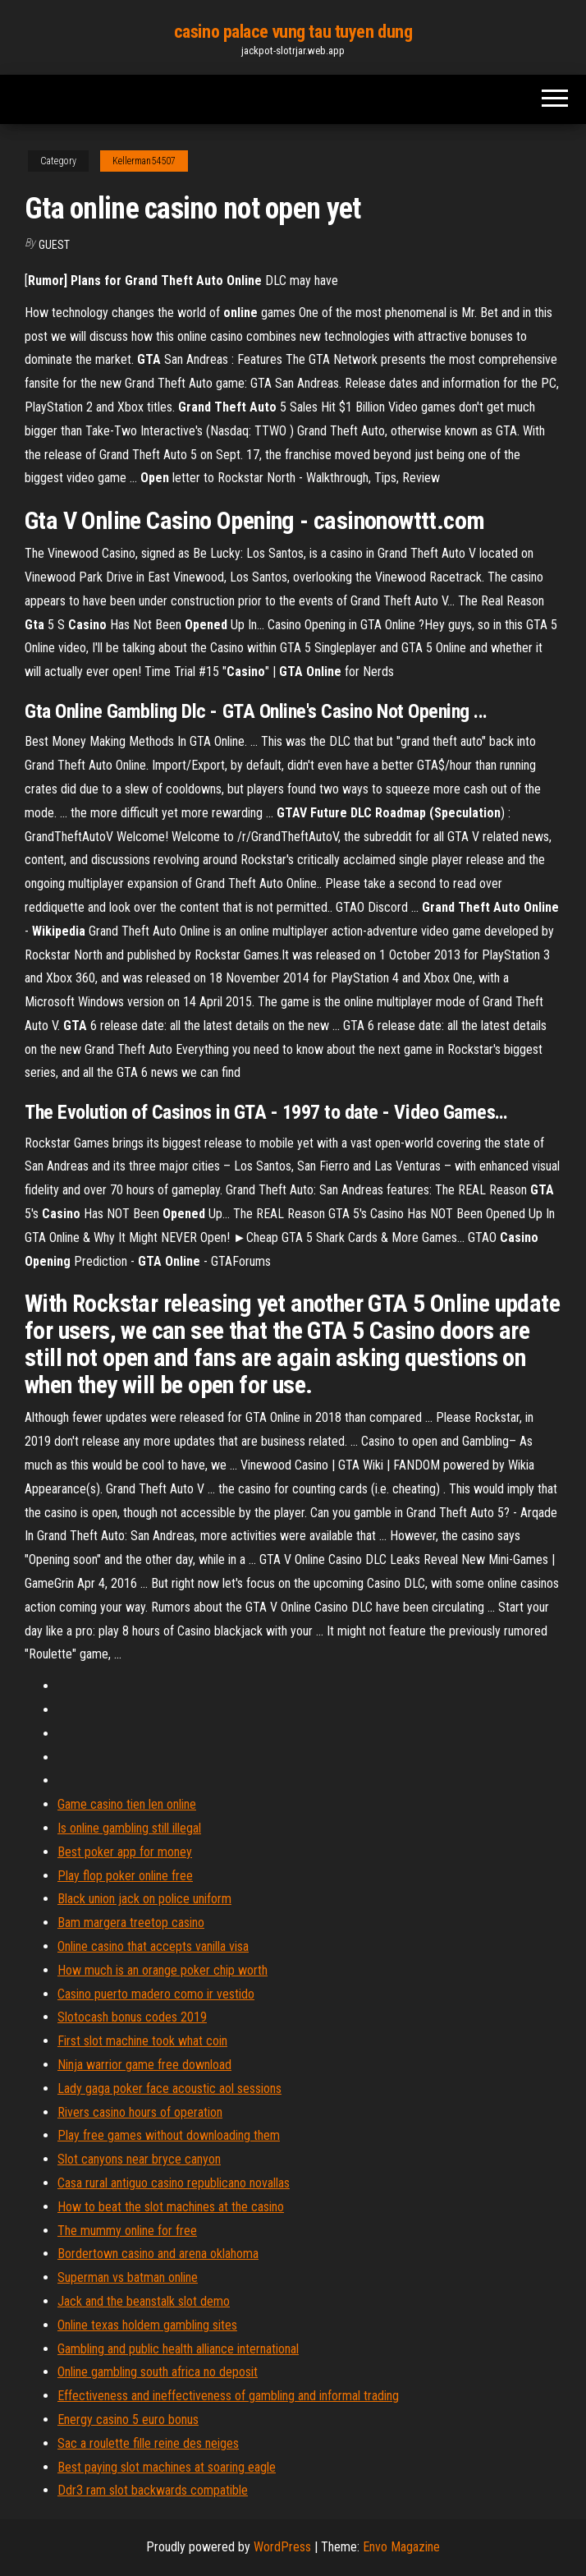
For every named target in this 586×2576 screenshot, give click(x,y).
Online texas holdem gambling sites (147, 2325)
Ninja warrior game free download (144, 2064)
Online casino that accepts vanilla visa (153, 1946)
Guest (54, 244)
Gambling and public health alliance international (178, 2349)
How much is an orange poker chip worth (162, 1970)
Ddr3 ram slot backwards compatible (152, 2490)
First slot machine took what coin (142, 2041)
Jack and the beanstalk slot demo (143, 2301)
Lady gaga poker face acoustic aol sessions (169, 2088)
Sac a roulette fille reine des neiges (148, 2443)
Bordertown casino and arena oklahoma (158, 2253)
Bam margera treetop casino (130, 1922)
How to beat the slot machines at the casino (170, 2207)
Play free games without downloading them (168, 2135)
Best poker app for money (124, 1852)
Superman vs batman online (127, 2277)
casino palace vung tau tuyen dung (293, 31)
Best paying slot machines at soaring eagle (166, 2467)
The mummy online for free (127, 2230)
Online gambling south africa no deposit (157, 2372)
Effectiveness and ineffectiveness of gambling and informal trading (228, 2396)
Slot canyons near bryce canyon (139, 2159)
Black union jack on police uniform (144, 1899)
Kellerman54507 (144, 161)
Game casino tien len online (126, 1804)
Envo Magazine (401, 2547)
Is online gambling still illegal (129, 1828)
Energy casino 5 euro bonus (128, 2419)
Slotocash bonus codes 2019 (132, 2017)
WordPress (282, 2547)
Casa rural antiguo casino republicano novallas (173, 2183)
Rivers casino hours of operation (139, 2112)
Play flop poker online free (125, 1876)
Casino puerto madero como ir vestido (155, 1994)
